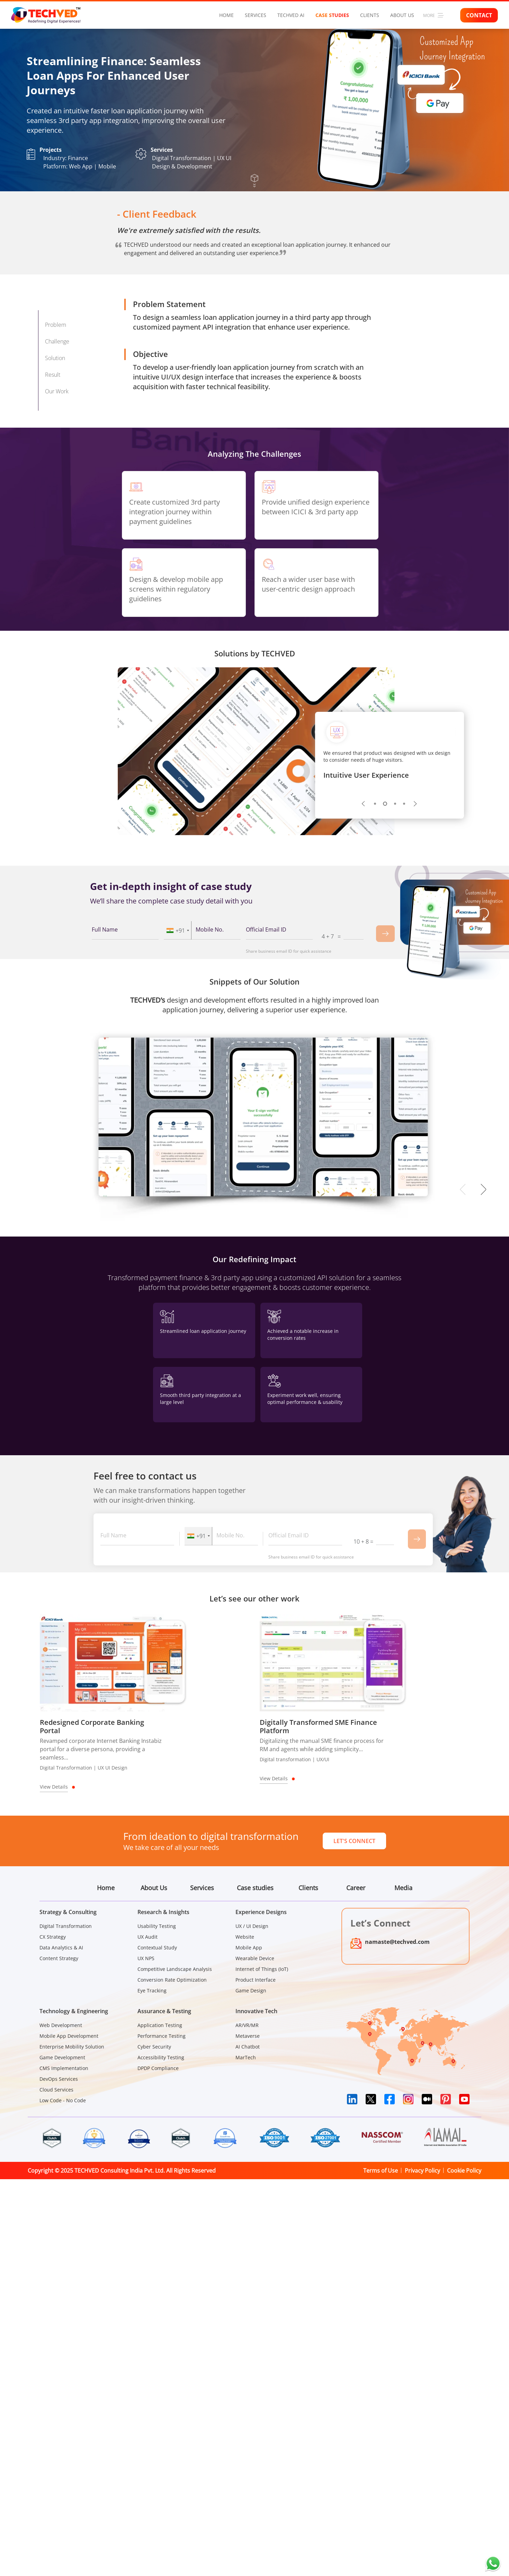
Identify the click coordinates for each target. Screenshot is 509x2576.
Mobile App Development (68, 2036)
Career (355, 1888)
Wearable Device (254, 1958)
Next (415, 804)
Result (52, 374)
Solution (55, 358)
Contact (479, 15)
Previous (363, 804)
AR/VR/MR (247, 2025)
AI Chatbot (247, 2046)
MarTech (245, 2057)
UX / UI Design (251, 1926)
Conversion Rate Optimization (172, 1979)
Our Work (57, 391)
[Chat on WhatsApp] (493, 2564)
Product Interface (255, 1979)
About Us (402, 15)
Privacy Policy (422, 2170)
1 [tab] (376, 804)
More (433, 15)
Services (255, 15)
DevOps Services (58, 2079)
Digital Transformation (65, 1926)
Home (226, 15)
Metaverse (247, 2036)
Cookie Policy (464, 2170)
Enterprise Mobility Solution (71, 2046)
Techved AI (290, 15)
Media (403, 1888)
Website (244, 1936)
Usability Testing (156, 1926)
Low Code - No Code (62, 2100)
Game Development (62, 2057)
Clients (369, 15)
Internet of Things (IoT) (261, 1969)
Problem (55, 325)
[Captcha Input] (353, 935)
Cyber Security (154, 2046)
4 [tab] (404, 804)
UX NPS (145, 1958)
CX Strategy (52, 1936)
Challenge (57, 341)
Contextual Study (157, 1947)
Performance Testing (161, 2036)
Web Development (60, 2025)
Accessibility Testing (160, 2057)
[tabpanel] (389, 762)
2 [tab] (386, 804)
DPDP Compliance (158, 2068)
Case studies (332, 15)
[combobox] (177, 930)
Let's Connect (354, 1841)
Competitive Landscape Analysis (174, 1969)
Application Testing (159, 2025)
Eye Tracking (152, 1990)
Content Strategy (58, 1958)
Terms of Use (380, 2170)
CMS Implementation (63, 2068)
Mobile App (248, 1947)
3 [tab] (395, 804)
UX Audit (147, 1936)
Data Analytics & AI (61, 1947)
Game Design (250, 1990)
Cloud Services (56, 2089)
